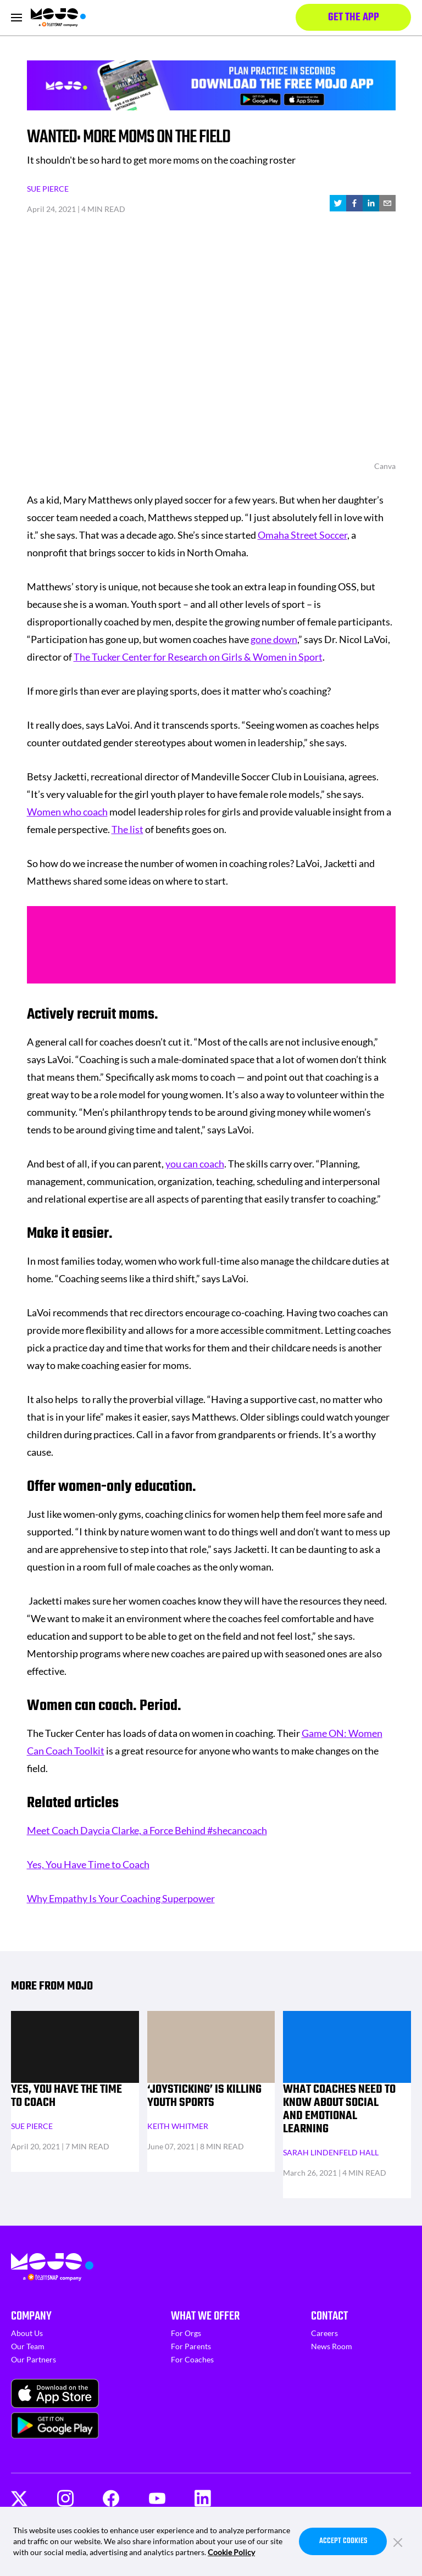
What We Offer (205, 2316)
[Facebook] (111, 2498)
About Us (27, 2333)
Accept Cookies (343, 2541)
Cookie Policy (231, 2552)
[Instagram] (65, 2498)
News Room (331, 2346)
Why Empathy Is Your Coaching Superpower (121, 1898)
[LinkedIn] (203, 2498)
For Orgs (186, 2333)
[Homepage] (58, 17)
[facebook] (354, 203)
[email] (387, 203)
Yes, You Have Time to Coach (88, 1864)
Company (31, 2316)
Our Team (28, 2346)
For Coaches (192, 2359)
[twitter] (338, 203)
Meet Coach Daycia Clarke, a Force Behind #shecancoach (147, 1830)
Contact (329, 2316)
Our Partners (33, 2359)
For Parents (191, 2346)
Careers (324, 2333)
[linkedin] (371, 203)
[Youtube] (157, 2499)
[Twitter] (19, 2498)
